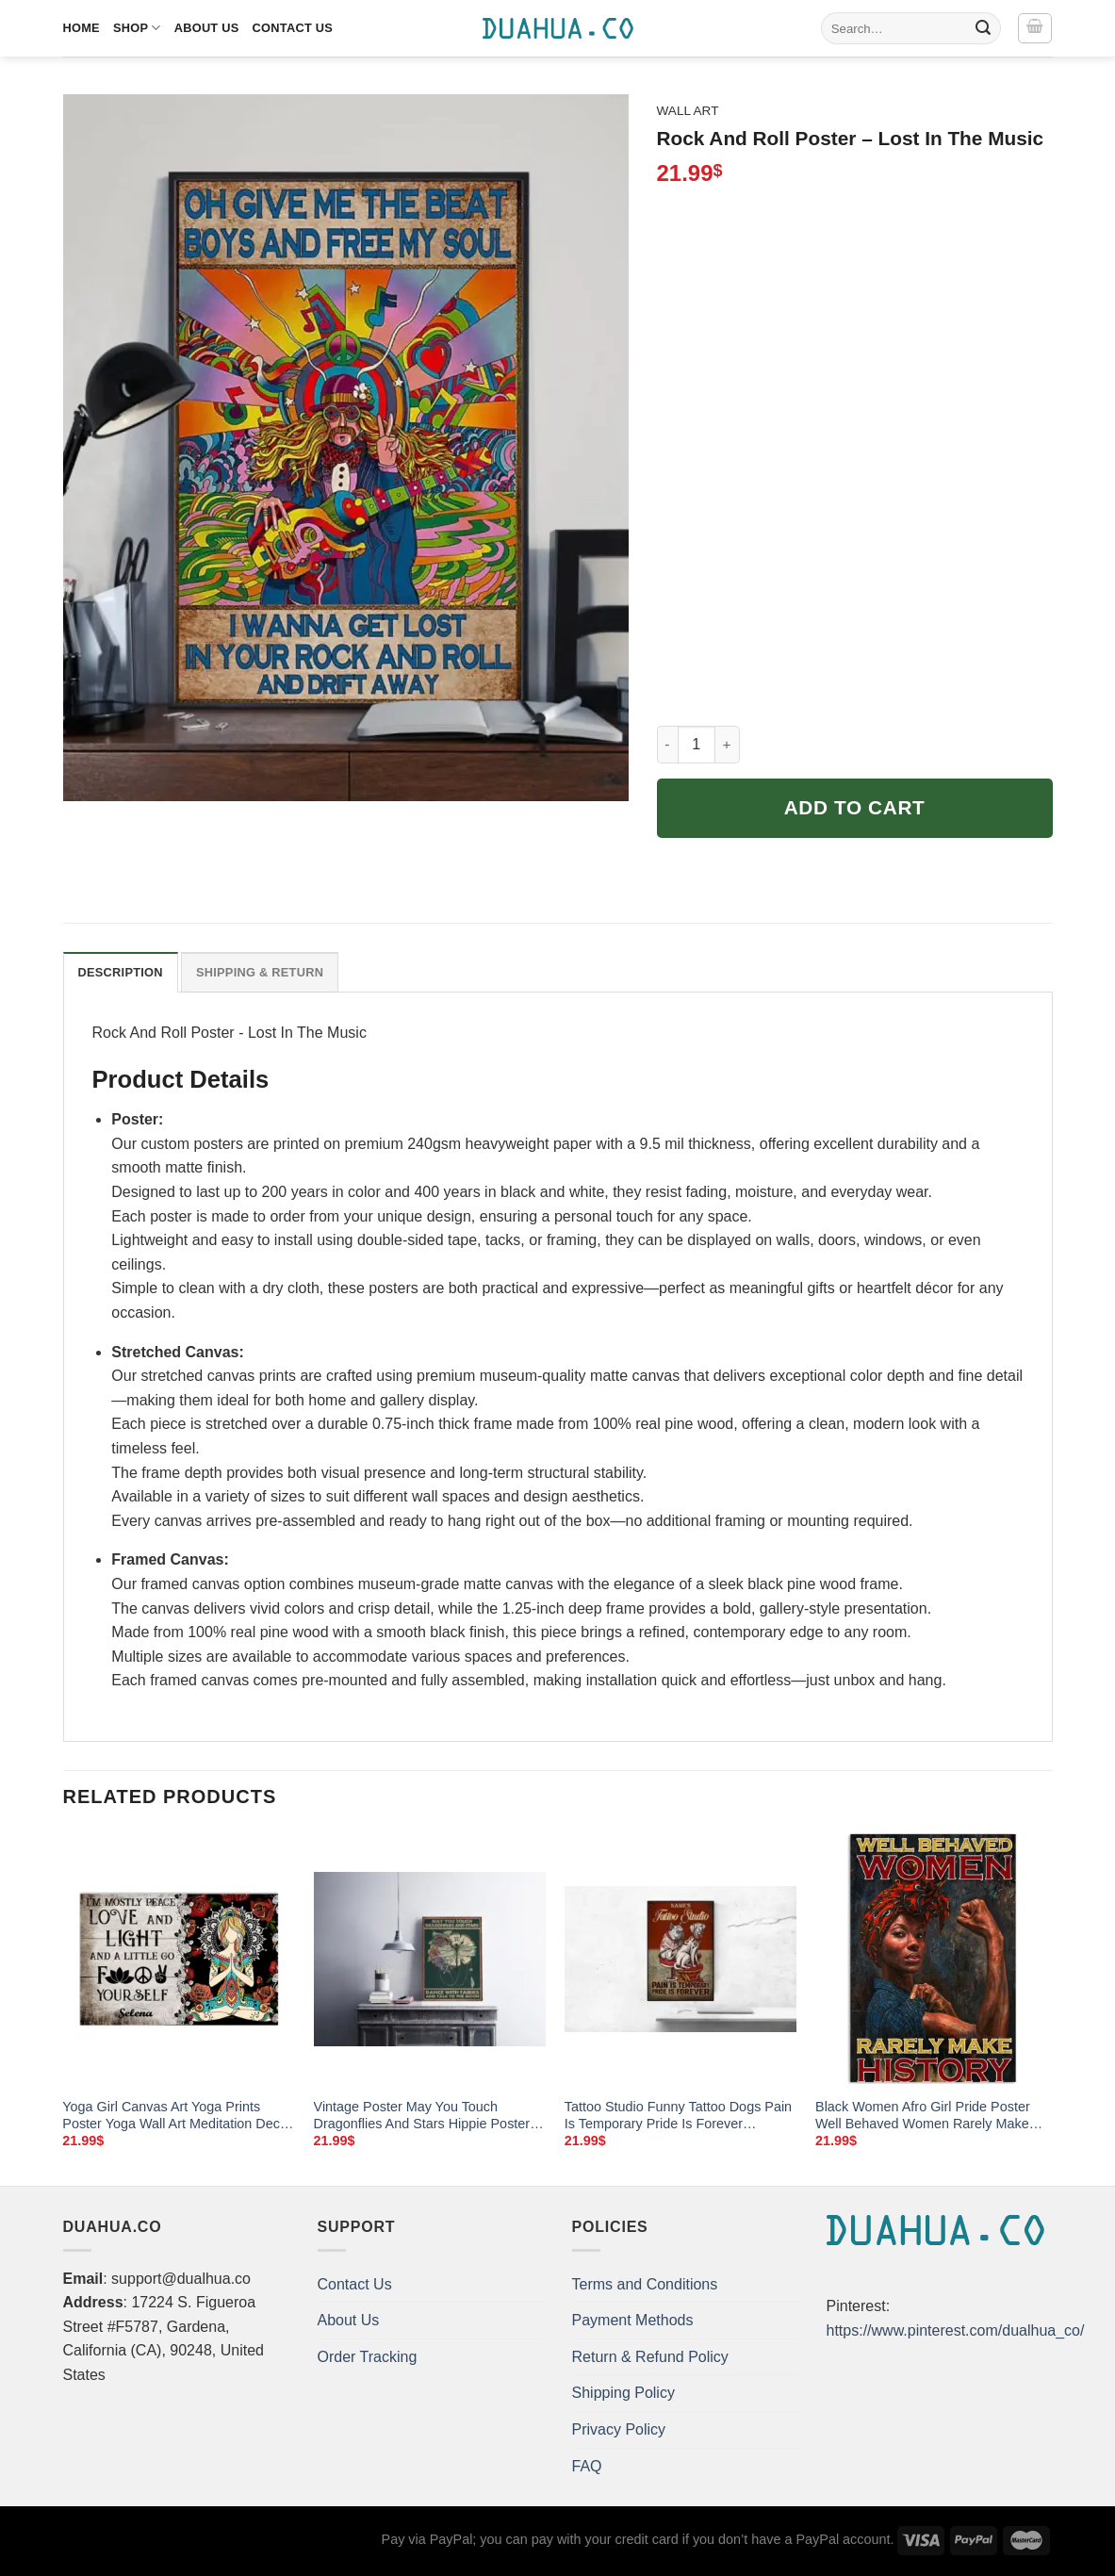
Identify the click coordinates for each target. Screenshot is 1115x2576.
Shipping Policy (623, 2393)
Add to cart (855, 807)
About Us (206, 28)
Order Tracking (368, 2357)
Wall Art (688, 111)
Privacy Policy (619, 2429)
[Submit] (983, 28)
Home (81, 28)
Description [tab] (120, 972)
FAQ (587, 2466)
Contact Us (293, 28)
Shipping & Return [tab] (259, 972)
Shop (137, 28)
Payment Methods (633, 2320)
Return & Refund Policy (650, 2357)
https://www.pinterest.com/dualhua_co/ (956, 2330)
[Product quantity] (696, 744)
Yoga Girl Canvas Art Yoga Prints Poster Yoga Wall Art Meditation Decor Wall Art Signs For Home (176, 2116)
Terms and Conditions (645, 2284)
